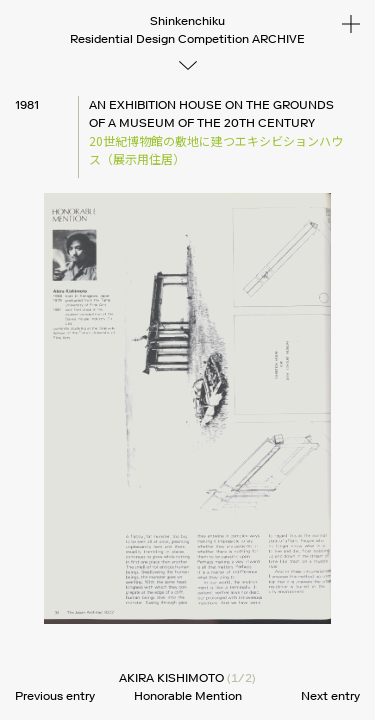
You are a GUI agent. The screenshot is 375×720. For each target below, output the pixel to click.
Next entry (330, 695)
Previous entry (55, 695)
